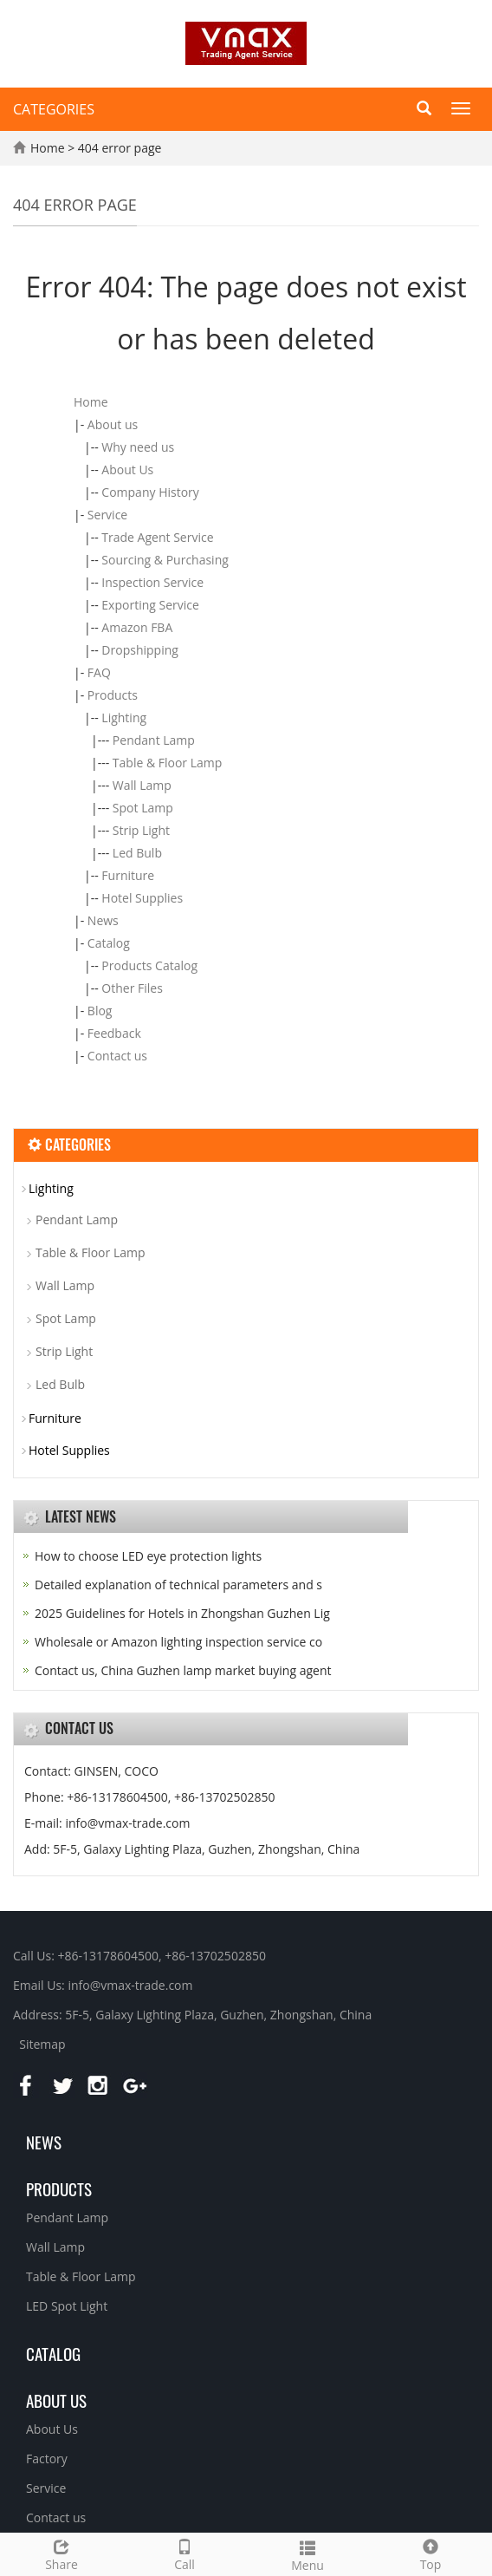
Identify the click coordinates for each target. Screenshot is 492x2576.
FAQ (99, 672)
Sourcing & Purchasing (165, 559)
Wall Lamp (142, 785)
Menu (307, 2553)
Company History (149, 492)
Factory (47, 2458)
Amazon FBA (136, 627)
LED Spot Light (66, 2306)
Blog (100, 1010)
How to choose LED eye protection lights (148, 1556)
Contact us (117, 1055)
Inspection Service (152, 582)
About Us (127, 469)
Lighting (123, 717)
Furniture (127, 875)
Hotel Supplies (142, 898)
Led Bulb (137, 853)
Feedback (114, 1033)
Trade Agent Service (157, 537)
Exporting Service (150, 605)
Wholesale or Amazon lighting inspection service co (178, 1642)
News (103, 920)
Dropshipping (139, 650)
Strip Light (141, 830)
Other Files (132, 988)
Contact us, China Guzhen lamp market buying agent (183, 1670)
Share (61, 2553)
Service (107, 514)
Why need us (137, 447)
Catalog (108, 943)
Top (430, 2553)
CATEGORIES (53, 109)
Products (112, 695)
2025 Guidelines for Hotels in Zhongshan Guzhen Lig (182, 1613)
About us (112, 424)
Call (184, 2553)
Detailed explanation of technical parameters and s (178, 1584)
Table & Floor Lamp (168, 762)
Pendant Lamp (154, 740)
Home (47, 148)
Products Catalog (149, 965)
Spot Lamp (143, 807)
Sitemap (42, 2044)
